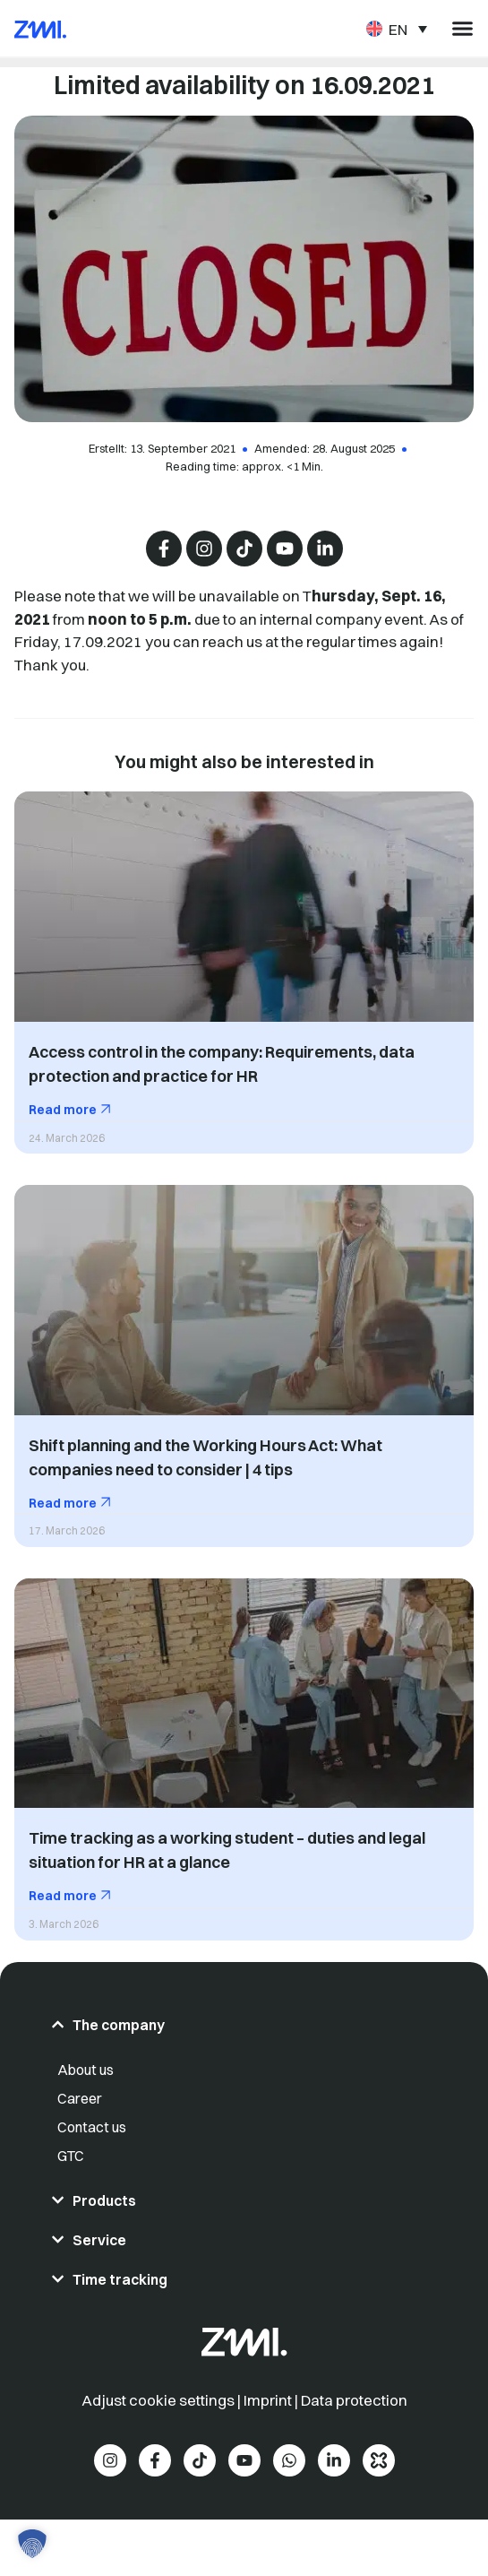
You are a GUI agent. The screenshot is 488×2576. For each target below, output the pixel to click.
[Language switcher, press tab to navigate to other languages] (396, 28)
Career (79, 2098)
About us (85, 2070)
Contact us (91, 2127)
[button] (32, 2543)
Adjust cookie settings (159, 2399)
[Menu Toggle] (462, 28)
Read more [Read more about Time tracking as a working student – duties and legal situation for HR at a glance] (64, 1896)
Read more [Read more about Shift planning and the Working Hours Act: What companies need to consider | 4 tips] (64, 1503)
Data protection (354, 2399)
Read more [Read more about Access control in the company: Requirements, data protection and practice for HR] (64, 1110)
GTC (70, 2156)
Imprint (268, 2399)
